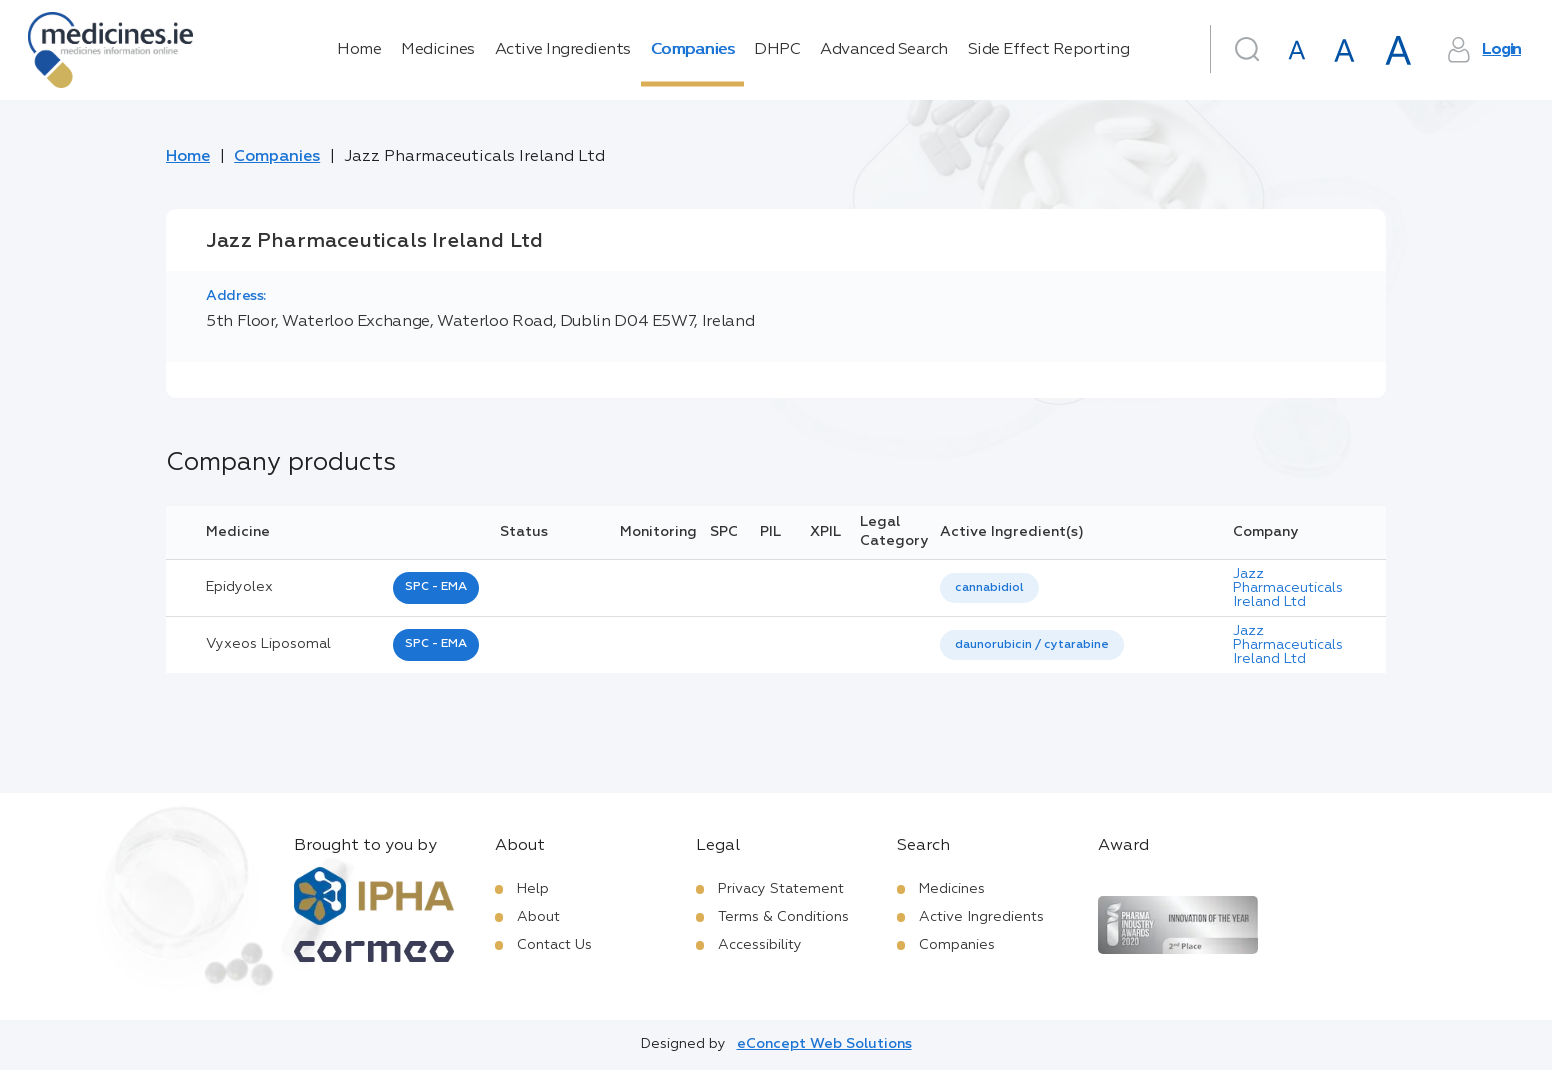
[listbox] (989, 588)
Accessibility (760, 945)
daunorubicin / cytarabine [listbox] (1032, 645)
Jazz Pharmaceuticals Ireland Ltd (1288, 588)
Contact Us (554, 945)
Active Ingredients (563, 50)
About (538, 917)
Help (533, 889)
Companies (693, 50)
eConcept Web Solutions (824, 1044)
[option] (989, 588)
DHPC (777, 50)
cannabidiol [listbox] (989, 588)
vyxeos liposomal (268, 644)
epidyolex (239, 587)
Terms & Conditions (783, 917)
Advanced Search (884, 50)
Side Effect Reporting (1049, 50)
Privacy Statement (781, 889)
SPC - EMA (436, 587)
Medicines (438, 50)
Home (359, 50)
